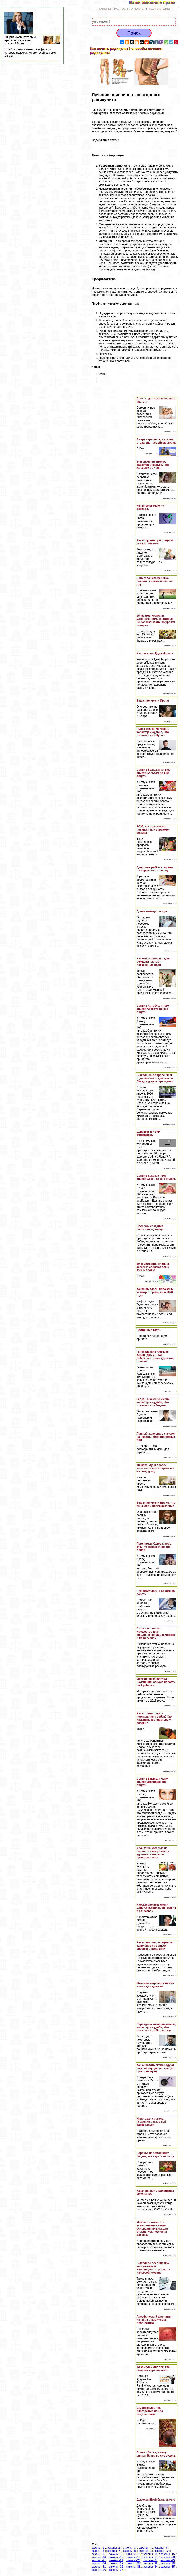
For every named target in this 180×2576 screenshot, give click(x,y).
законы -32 (116, 2566)
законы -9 (145, 2550)
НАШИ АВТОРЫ (159, 8)
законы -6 (98, 2550)
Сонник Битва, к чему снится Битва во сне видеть (156, 2454)
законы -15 (168, 2553)
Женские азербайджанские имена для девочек (155, 1985)
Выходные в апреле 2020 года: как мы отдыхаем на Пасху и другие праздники (155, 1078)
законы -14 (150, 2553)
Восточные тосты (149, 1329)
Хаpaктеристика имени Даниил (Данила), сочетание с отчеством (156, 1907)
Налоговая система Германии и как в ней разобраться (151, 2121)
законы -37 (116, 2569)
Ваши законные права (154, 2)
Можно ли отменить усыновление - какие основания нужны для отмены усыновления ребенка (152, 2228)
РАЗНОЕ (120, 8)
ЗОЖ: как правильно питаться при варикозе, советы (153, 829)
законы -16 (99, 2557)
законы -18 (133, 2557)
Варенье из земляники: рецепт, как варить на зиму (155, 2155)
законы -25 (168, 2560)
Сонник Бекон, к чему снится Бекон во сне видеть (156, 1177)
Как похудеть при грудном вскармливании (155, 542)
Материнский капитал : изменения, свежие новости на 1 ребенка (156, 1682)
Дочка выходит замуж (152, 911)
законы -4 (145, 2547)
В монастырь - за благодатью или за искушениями (150, 2411)
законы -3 (129, 2547)
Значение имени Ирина (153, 700)
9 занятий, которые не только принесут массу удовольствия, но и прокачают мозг (153, 1853)
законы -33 (133, 2566)
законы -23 (133, 2560)
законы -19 (150, 2557)
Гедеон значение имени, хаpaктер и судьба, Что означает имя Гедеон (153, 1402)
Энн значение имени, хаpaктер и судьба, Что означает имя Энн (153, 464)
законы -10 (162, 2550)
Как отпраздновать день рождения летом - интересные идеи (154, 961)
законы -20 (168, 2557)
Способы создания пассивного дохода (150, 1228)
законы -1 (98, 2547)
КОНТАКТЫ (137, 8)
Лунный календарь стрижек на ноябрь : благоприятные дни (156, 1436)
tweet (102, 373)
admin (96, 366)
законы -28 (133, 2563)
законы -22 (116, 2560)
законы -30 (168, 2563)
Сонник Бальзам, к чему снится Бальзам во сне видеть (153, 773)
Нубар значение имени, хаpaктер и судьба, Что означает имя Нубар (153, 732)
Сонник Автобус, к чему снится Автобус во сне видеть (153, 1009)
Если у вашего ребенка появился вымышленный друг (155, 581)
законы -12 (116, 2553)
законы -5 (161, 2547)
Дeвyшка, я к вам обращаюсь (148, 1133)
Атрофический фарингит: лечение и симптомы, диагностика (154, 2319)
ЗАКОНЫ (104, 8)
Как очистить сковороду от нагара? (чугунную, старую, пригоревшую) (156, 2068)
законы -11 (99, 2553)
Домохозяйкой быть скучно (156, 2499)
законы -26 (99, 2563)
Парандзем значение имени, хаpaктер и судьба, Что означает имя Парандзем (156, 2027)
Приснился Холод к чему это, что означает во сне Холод (154, 1546)
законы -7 (113, 2550)
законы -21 (99, 2560)
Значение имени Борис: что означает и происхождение (156, 1504)
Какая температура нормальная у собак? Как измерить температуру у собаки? (154, 1718)
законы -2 (113, 2547)
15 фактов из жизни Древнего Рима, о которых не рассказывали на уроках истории (156, 620)
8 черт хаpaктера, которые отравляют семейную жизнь (156, 441)
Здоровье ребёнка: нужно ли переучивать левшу (155, 869)
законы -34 (150, 2566)
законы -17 (116, 2557)
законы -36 (99, 2569)
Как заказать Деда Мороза (155, 653)
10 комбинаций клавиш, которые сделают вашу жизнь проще (153, 1267)
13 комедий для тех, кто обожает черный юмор (153, 2368)
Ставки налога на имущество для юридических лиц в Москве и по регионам (156, 1633)
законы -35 (168, 2566)
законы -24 (150, 2560)
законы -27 (116, 2563)
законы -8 (129, 2550)
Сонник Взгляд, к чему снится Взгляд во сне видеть (152, 1782)
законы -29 (150, 2563)
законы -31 (99, 2566)
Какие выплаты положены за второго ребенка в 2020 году (155, 1292)
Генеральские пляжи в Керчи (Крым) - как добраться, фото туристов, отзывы (155, 1356)
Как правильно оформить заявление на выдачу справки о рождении (155, 1945)
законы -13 (133, 2553)
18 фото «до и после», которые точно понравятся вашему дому (155, 1468)
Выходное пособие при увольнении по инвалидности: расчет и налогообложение (153, 2268)
